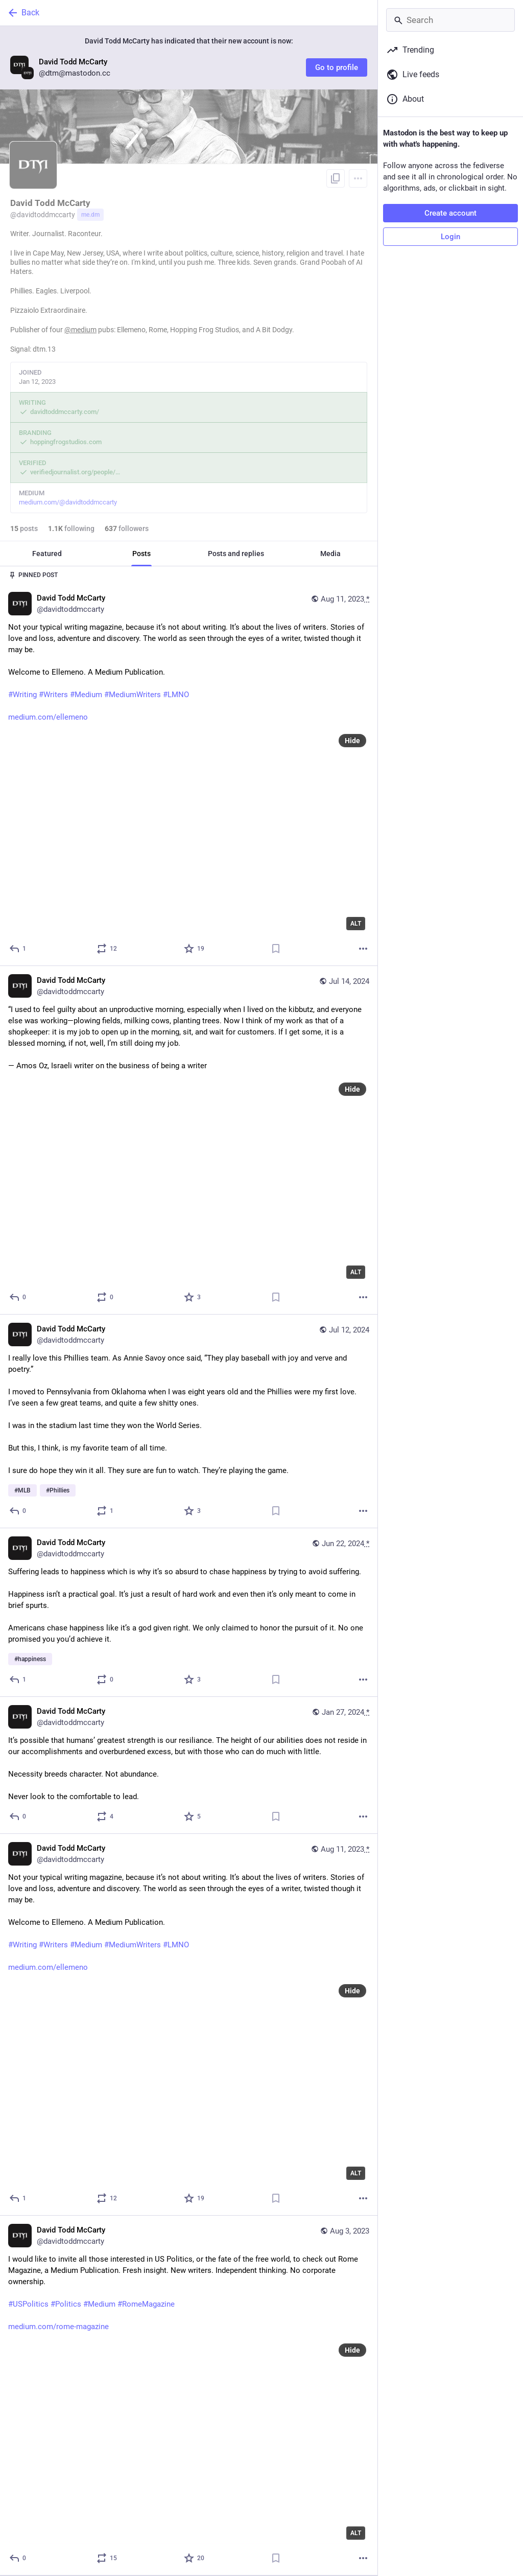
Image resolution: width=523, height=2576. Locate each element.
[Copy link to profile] (335, 178)
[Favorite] (194, 948)
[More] (363, 948)
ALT (355, 923)
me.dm (90, 214)
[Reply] (18, 948)
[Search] (450, 20)
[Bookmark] (276, 948)
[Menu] (358, 178)
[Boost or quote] (107, 948)
